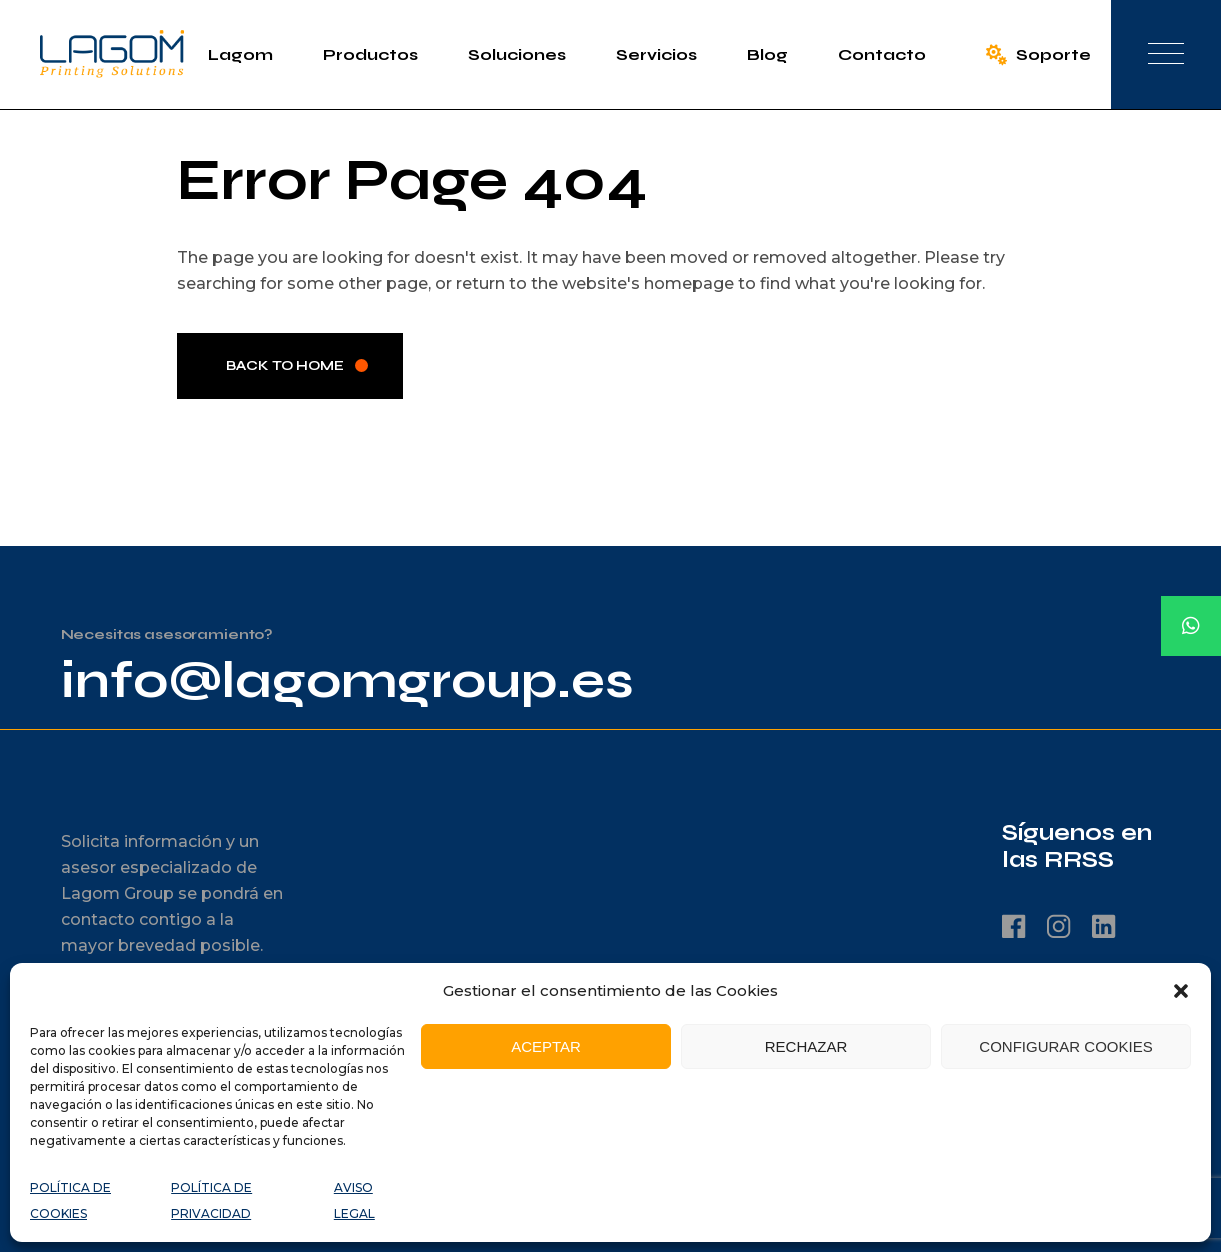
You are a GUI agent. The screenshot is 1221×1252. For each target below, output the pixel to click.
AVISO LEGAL (354, 1200)
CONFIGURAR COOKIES (1065, 1046)
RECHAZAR (806, 1046)
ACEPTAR (546, 1046)
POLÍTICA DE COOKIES (70, 1200)
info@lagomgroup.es (347, 681)
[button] (1181, 991)
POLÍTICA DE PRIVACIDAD (211, 1200)
